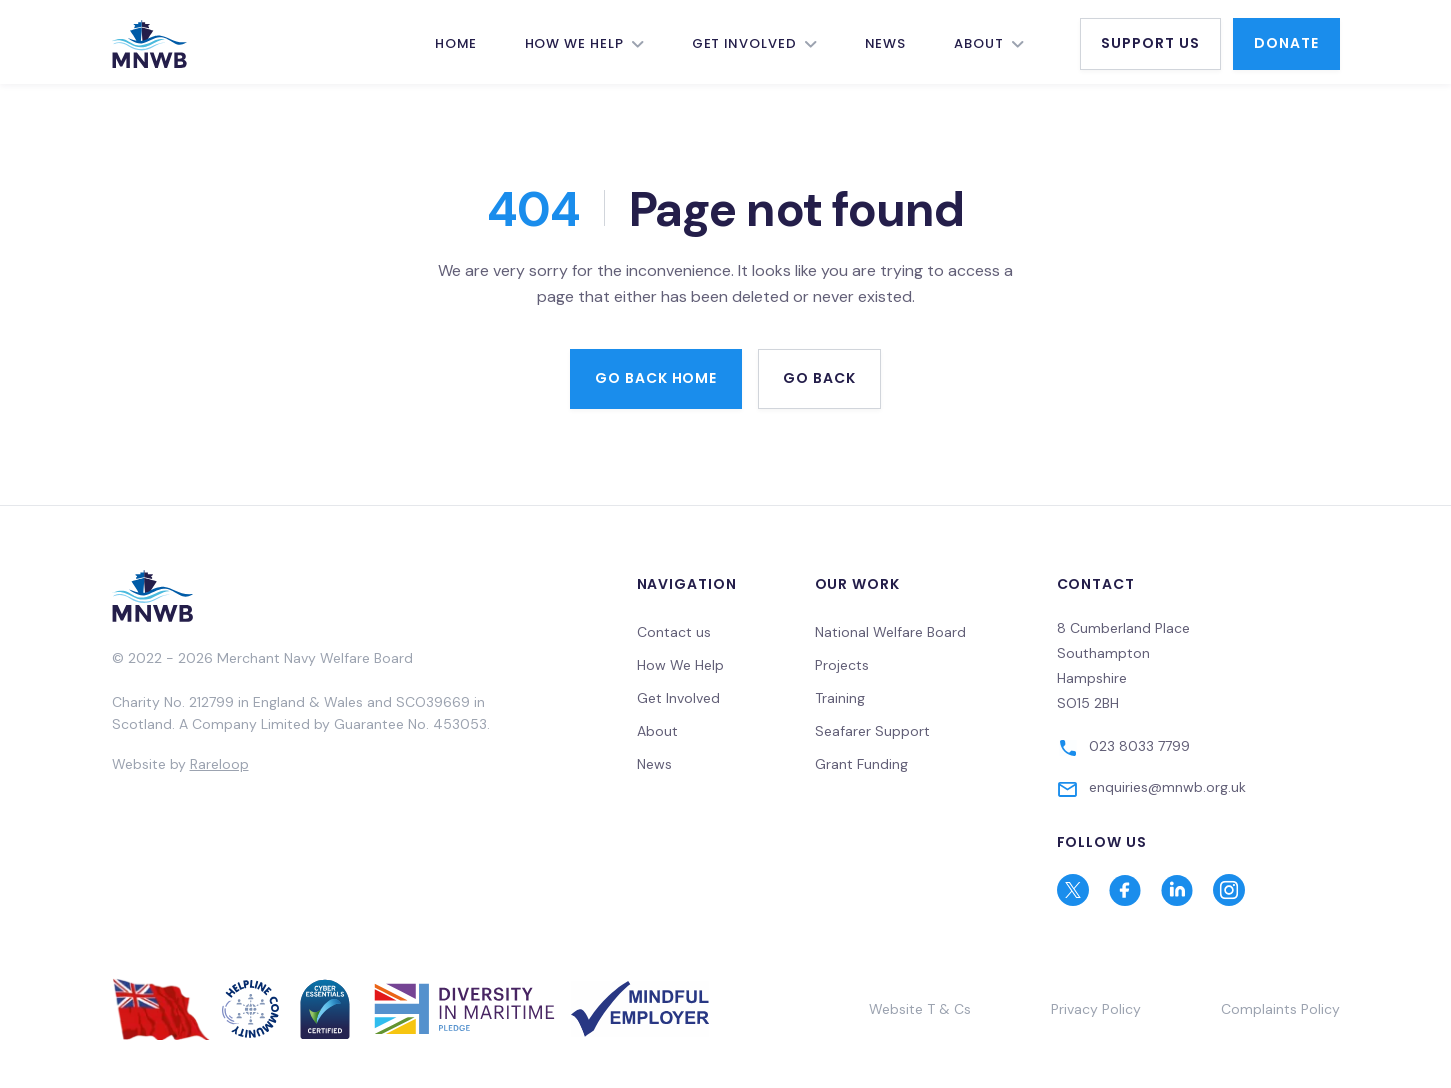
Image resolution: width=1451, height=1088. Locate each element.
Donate (1286, 43)
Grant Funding (861, 764)
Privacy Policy (1096, 1009)
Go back (819, 378)
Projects (842, 665)
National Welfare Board (890, 632)
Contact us (674, 632)
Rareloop (219, 764)
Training (840, 698)
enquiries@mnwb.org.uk (1167, 787)
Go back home (656, 378)
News (886, 43)
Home (456, 43)
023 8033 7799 (1139, 746)
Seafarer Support (872, 731)
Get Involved (744, 43)
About (979, 43)
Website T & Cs (920, 1009)
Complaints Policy (1280, 1009)
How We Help (574, 43)
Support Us (1150, 43)
